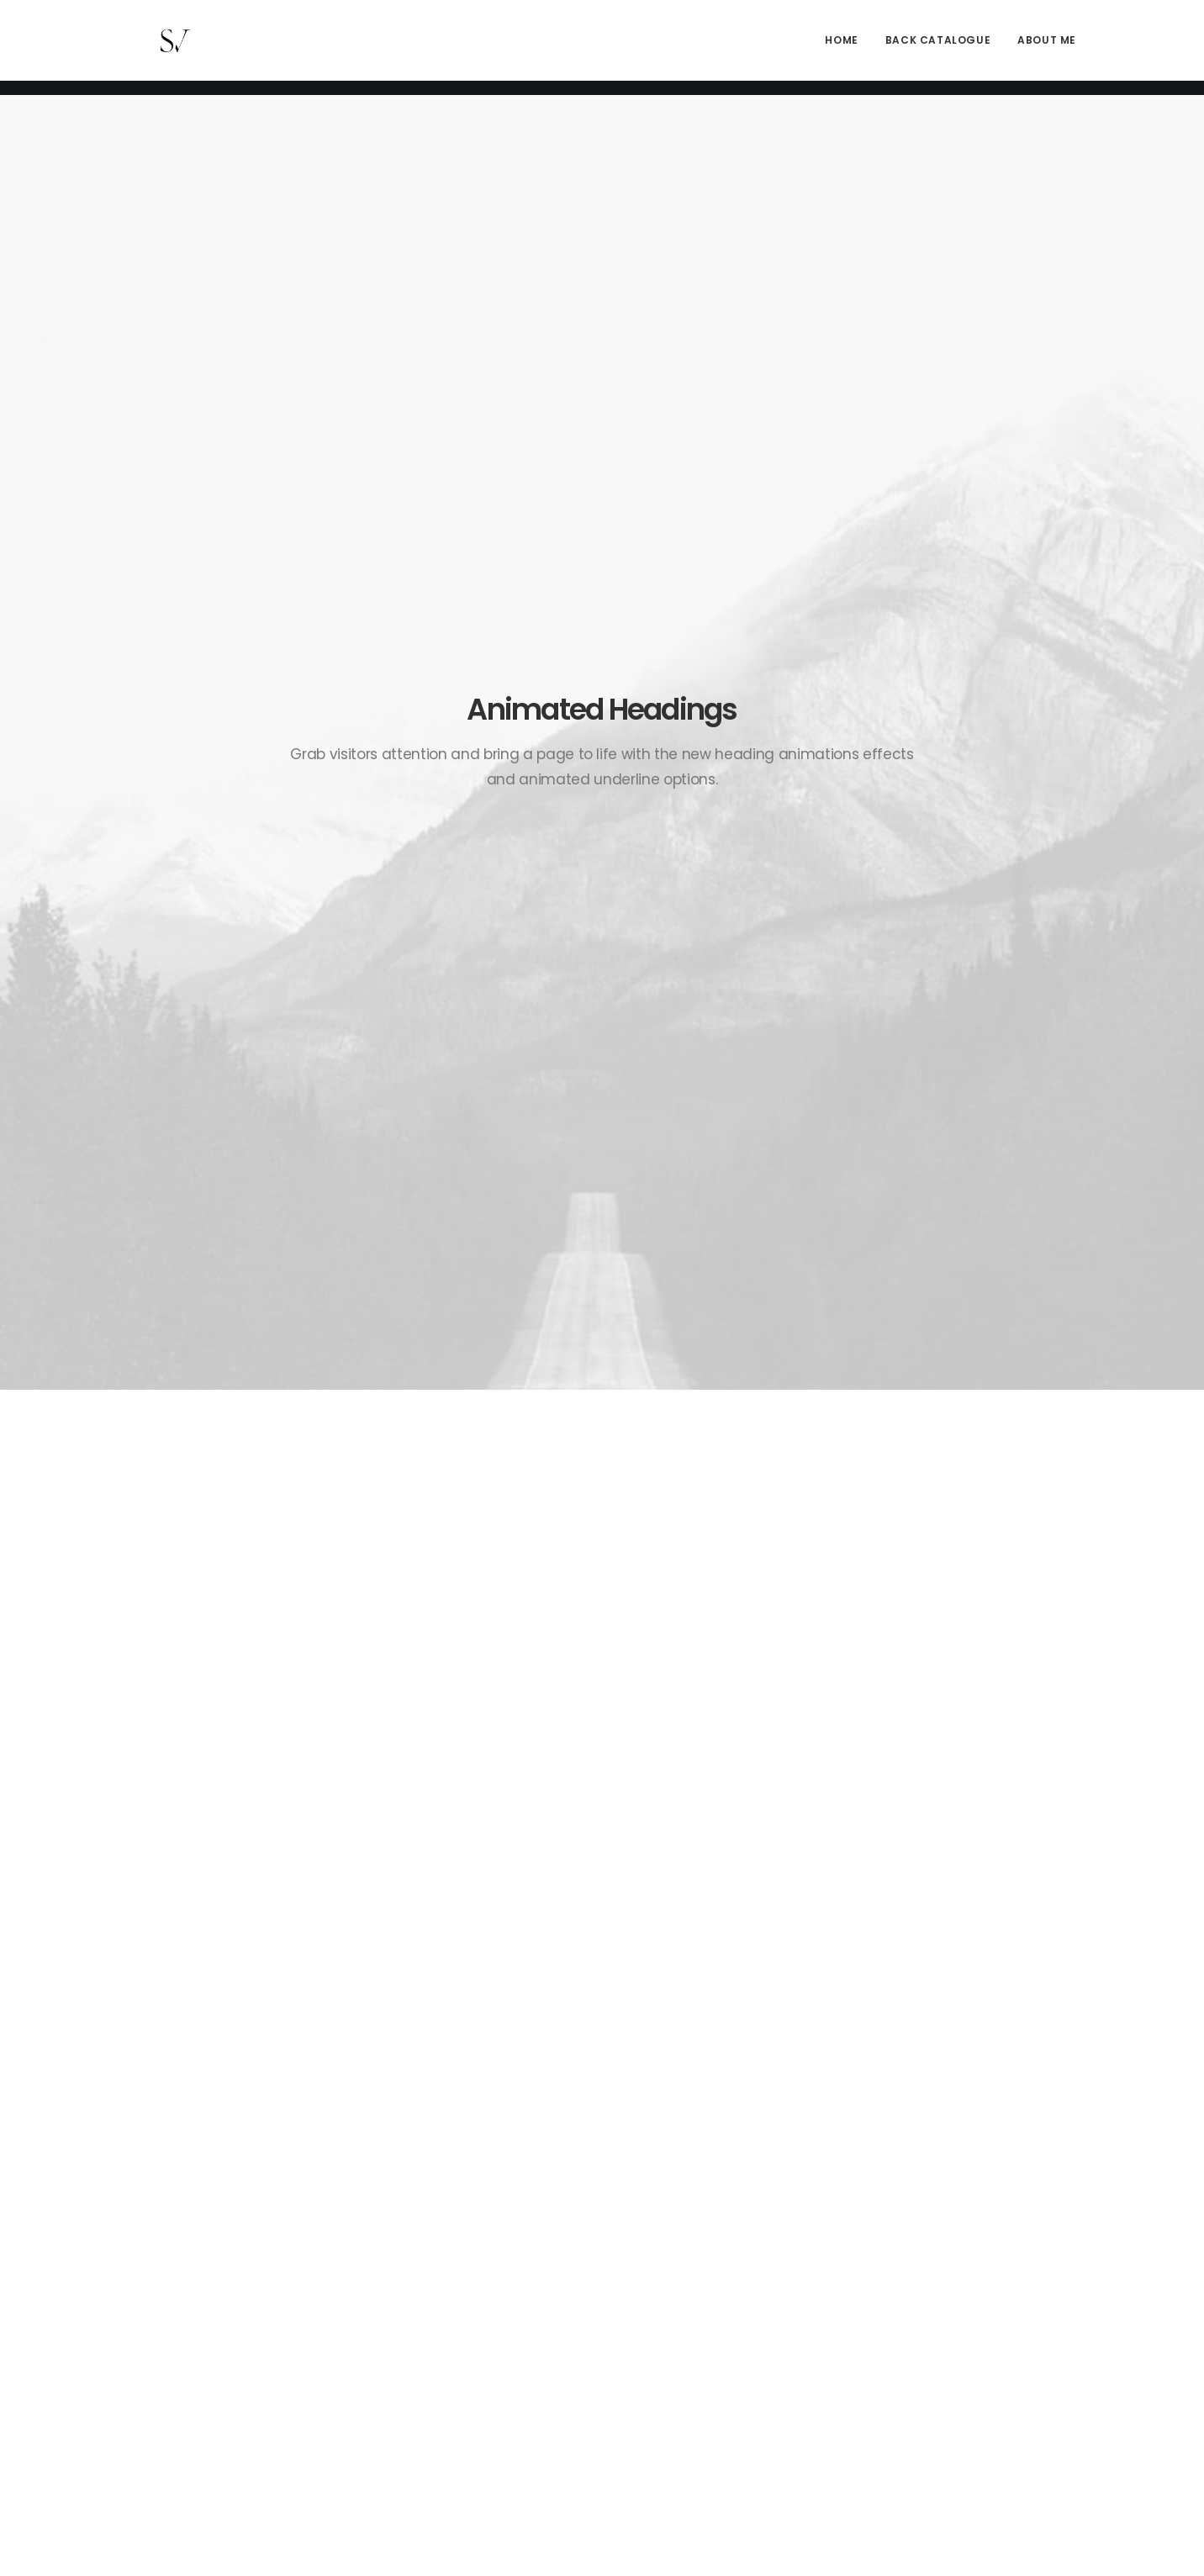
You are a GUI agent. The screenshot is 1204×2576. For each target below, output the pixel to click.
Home (841, 47)
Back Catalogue (937, 47)
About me (1046, 47)
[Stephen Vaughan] (155, 48)
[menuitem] (847, 48)
